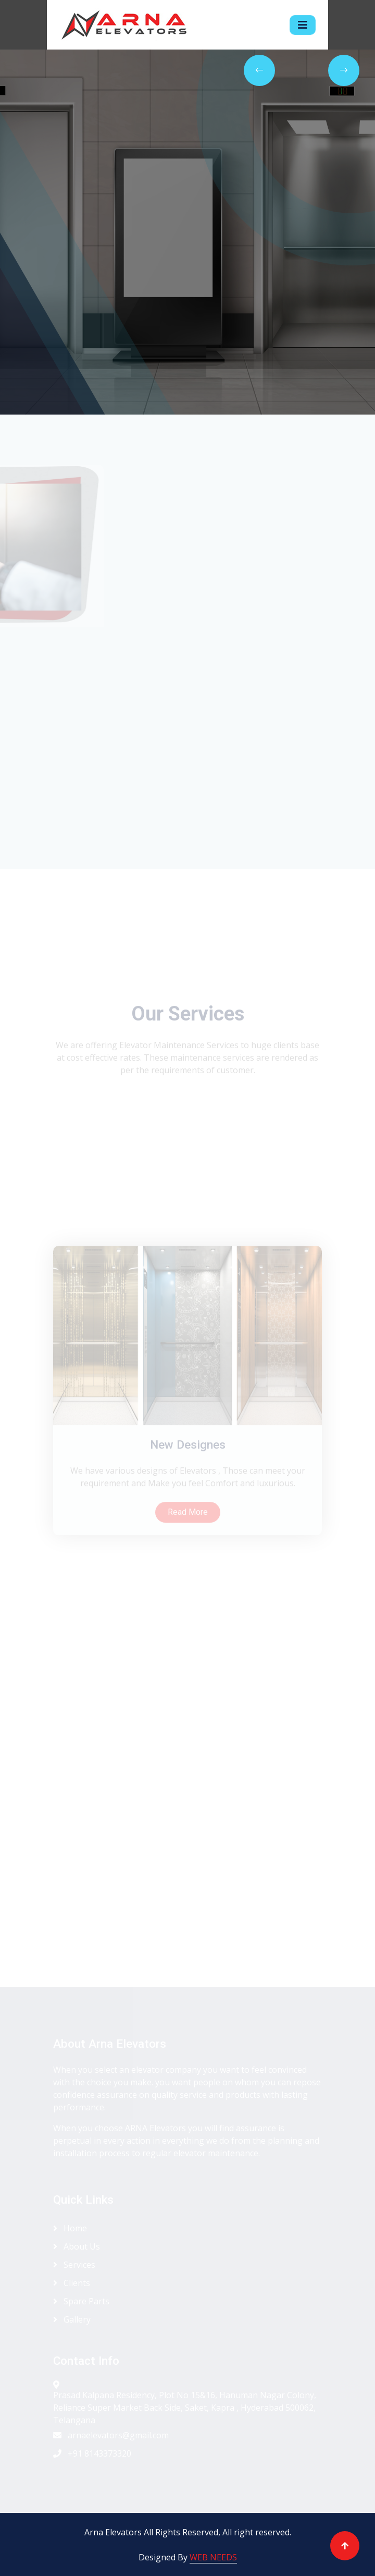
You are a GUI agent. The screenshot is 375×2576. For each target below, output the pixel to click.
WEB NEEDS (213, 2557)
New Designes (188, 1513)
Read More (188, 1581)
